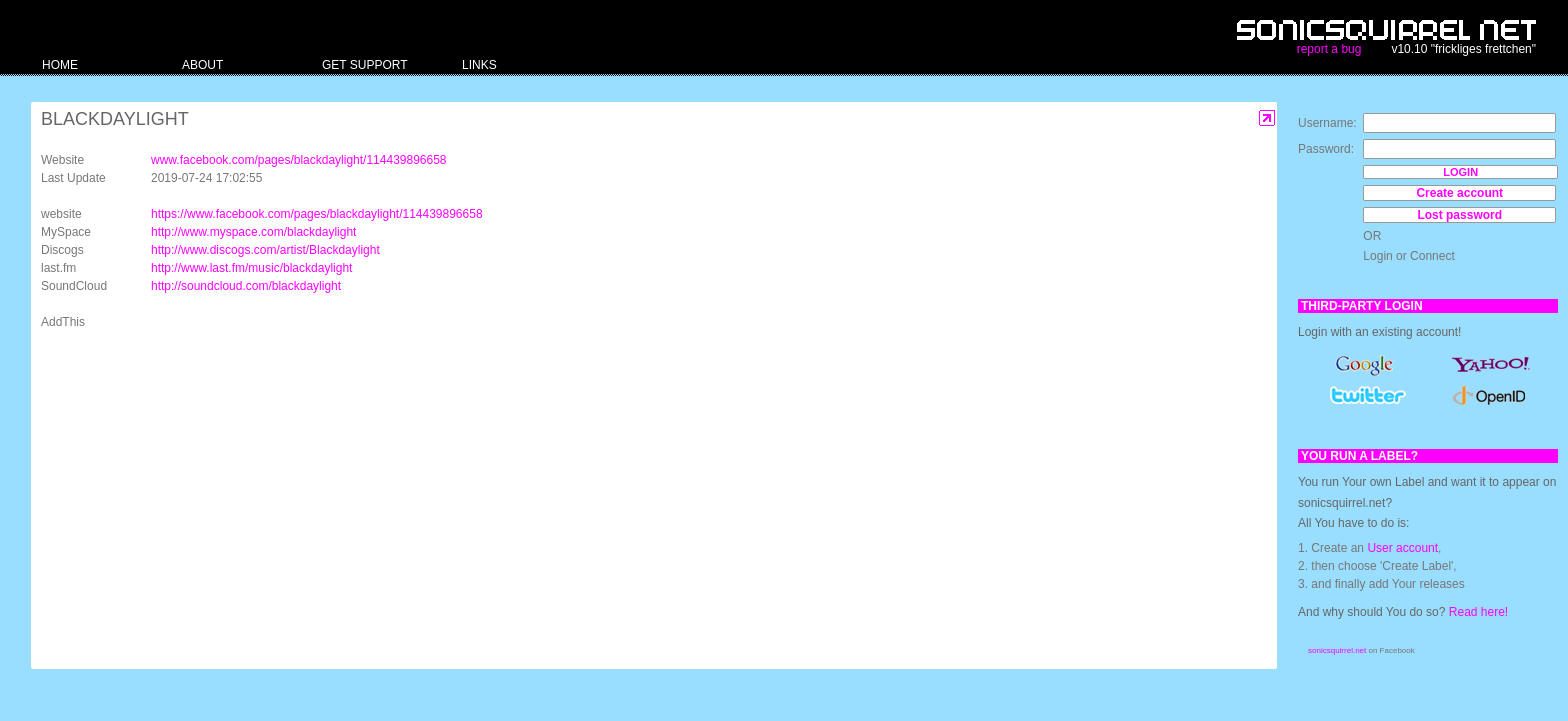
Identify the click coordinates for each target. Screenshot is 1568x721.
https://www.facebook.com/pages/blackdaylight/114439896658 (317, 214)
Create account (1459, 193)
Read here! (1478, 612)
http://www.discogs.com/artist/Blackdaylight (265, 250)
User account (1402, 548)
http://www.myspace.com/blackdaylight (253, 232)
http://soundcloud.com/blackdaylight (246, 286)
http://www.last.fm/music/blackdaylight (251, 268)
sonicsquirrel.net (1337, 650)
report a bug (1329, 49)
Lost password (1459, 215)
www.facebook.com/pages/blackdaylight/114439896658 (299, 160)
